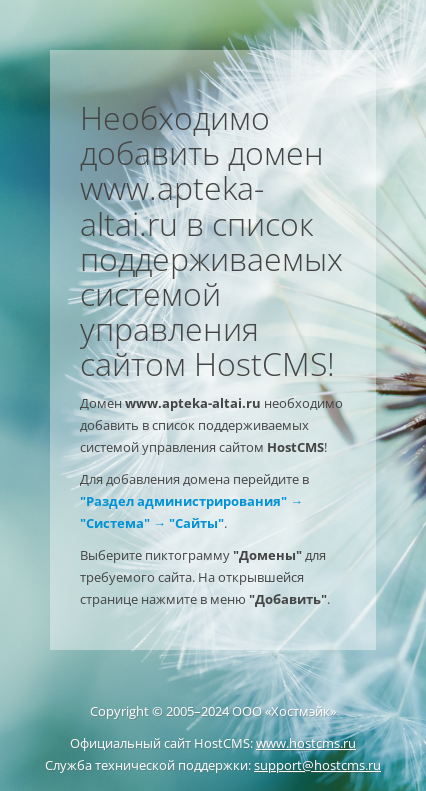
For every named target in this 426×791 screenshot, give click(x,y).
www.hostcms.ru (306, 743)
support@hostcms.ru (317, 765)
